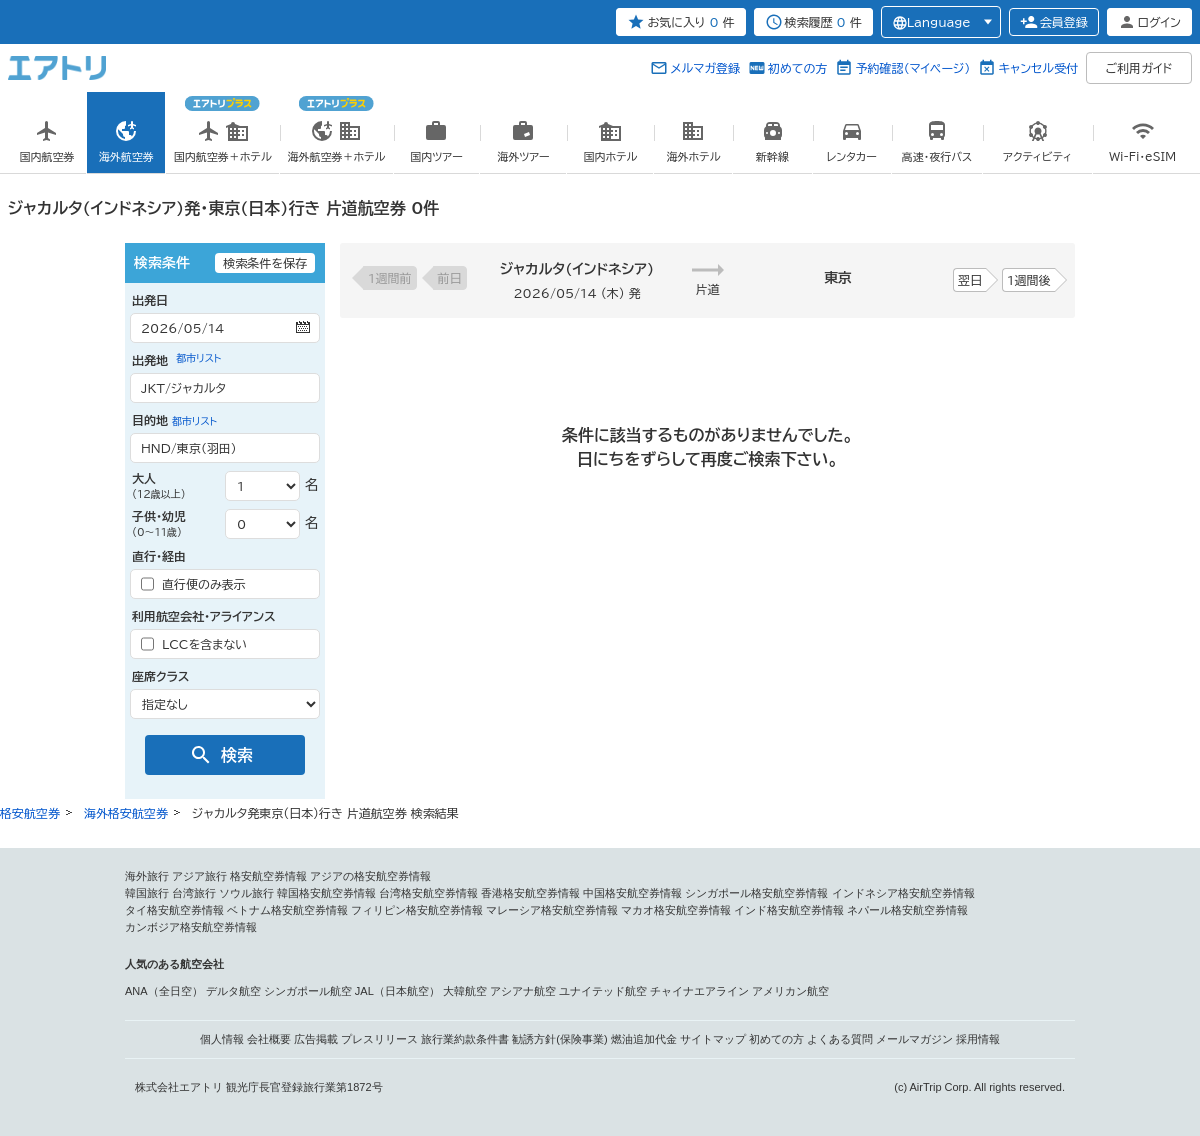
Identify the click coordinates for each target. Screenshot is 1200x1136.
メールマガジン (914, 1039)
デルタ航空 (233, 991)
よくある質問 (840, 1039)
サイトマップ (713, 1039)
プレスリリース (379, 1039)
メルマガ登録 (705, 68)
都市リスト (198, 358)
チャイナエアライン (699, 991)
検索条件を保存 (265, 263)
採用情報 (978, 1039)
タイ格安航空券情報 (174, 910)
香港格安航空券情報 (530, 893)
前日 (450, 278)
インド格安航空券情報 (789, 910)
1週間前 (390, 278)
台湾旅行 (194, 893)
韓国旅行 (147, 893)
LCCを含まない (194, 644)
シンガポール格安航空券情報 (756, 893)
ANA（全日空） (164, 991)
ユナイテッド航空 (603, 991)
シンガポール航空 (308, 991)
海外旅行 (147, 876)
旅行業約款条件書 (465, 1039)
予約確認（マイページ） (912, 68)
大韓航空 (465, 991)
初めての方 (797, 68)
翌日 (970, 280)
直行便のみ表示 (193, 584)
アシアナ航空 (523, 991)
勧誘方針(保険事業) (559, 1039)
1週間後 (1029, 280)
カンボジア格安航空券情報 (191, 927)
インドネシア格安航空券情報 (903, 893)
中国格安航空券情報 (632, 893)
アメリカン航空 (790, 991)
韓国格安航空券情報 (326, 893)
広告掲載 (316, 1039)
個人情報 (222, 1039)
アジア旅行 (199, 876)
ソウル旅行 (246, 893)
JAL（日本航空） (397, 991)
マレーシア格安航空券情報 (552, 910)
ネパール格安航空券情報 (907, 910)
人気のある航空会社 (174, 964)
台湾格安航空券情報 (428, 893)
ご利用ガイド (1139, 68)
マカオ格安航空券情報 (676, 910)
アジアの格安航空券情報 (370, 876)
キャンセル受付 (1038, 68)
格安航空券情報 (268, 876)
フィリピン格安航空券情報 (417, 910)
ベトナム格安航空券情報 (287, 910)
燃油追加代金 (644, 1039)
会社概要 (269, 1039)
